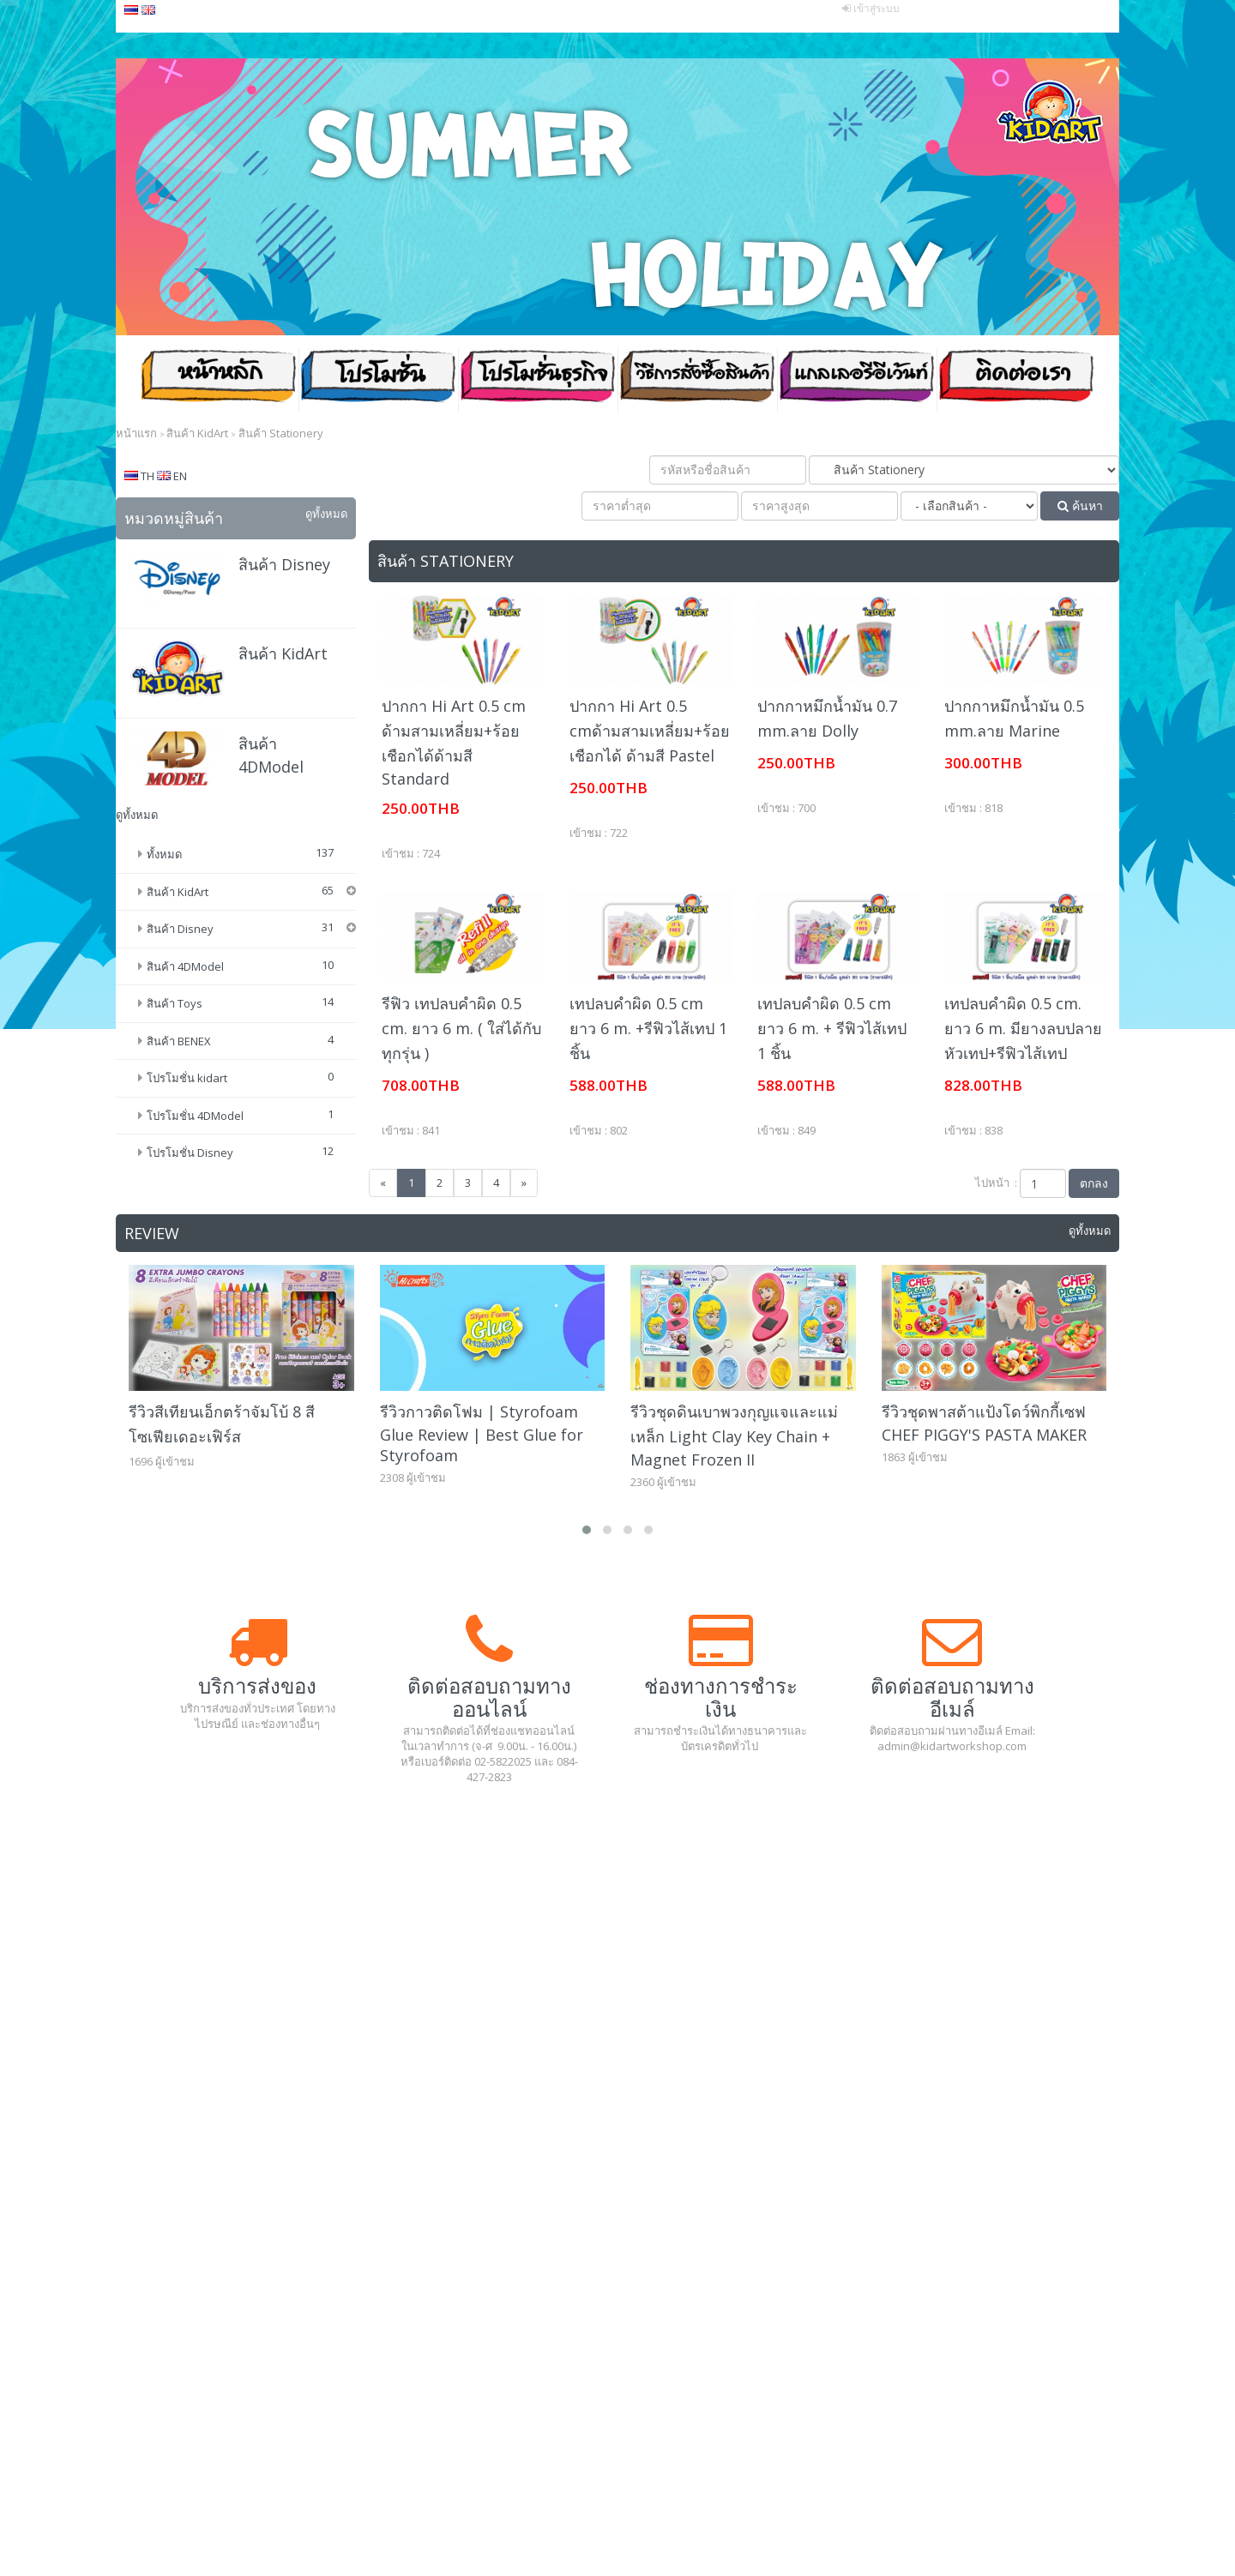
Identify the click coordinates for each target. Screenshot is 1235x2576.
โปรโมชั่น (378, 380)
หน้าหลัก (219, 380)
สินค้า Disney (284, 564)
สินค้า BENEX (179, 1084)
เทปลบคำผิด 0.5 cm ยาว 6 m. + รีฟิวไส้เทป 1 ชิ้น (832, 1028)
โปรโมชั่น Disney (190, 1196)
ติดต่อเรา (1016, 380)
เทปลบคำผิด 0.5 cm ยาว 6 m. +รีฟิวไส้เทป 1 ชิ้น (648, 1028)
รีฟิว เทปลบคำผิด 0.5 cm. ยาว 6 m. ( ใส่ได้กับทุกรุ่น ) (461, 1028)
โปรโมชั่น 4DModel (195, 1159)
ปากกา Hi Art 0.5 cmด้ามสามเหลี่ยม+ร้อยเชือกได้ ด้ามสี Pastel (649, 730)
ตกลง (1094, 1183)
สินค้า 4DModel (185, 1010)
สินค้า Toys (174, 1047)
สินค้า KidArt (283, 653)
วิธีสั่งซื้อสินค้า (697, 380)
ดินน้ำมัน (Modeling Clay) (231, 919)
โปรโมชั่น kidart (187, 1121)
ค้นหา (1080, 505)
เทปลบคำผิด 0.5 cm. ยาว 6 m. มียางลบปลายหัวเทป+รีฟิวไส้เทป (1023, 1028)
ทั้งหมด (164, 854)
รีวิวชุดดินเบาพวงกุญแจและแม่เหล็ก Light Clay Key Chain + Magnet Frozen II (734, 1449)
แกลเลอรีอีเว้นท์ (857, 380)
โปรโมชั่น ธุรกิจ (538, 380)
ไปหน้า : (996, 1182)
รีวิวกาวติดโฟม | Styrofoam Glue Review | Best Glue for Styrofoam (481, 1447)
